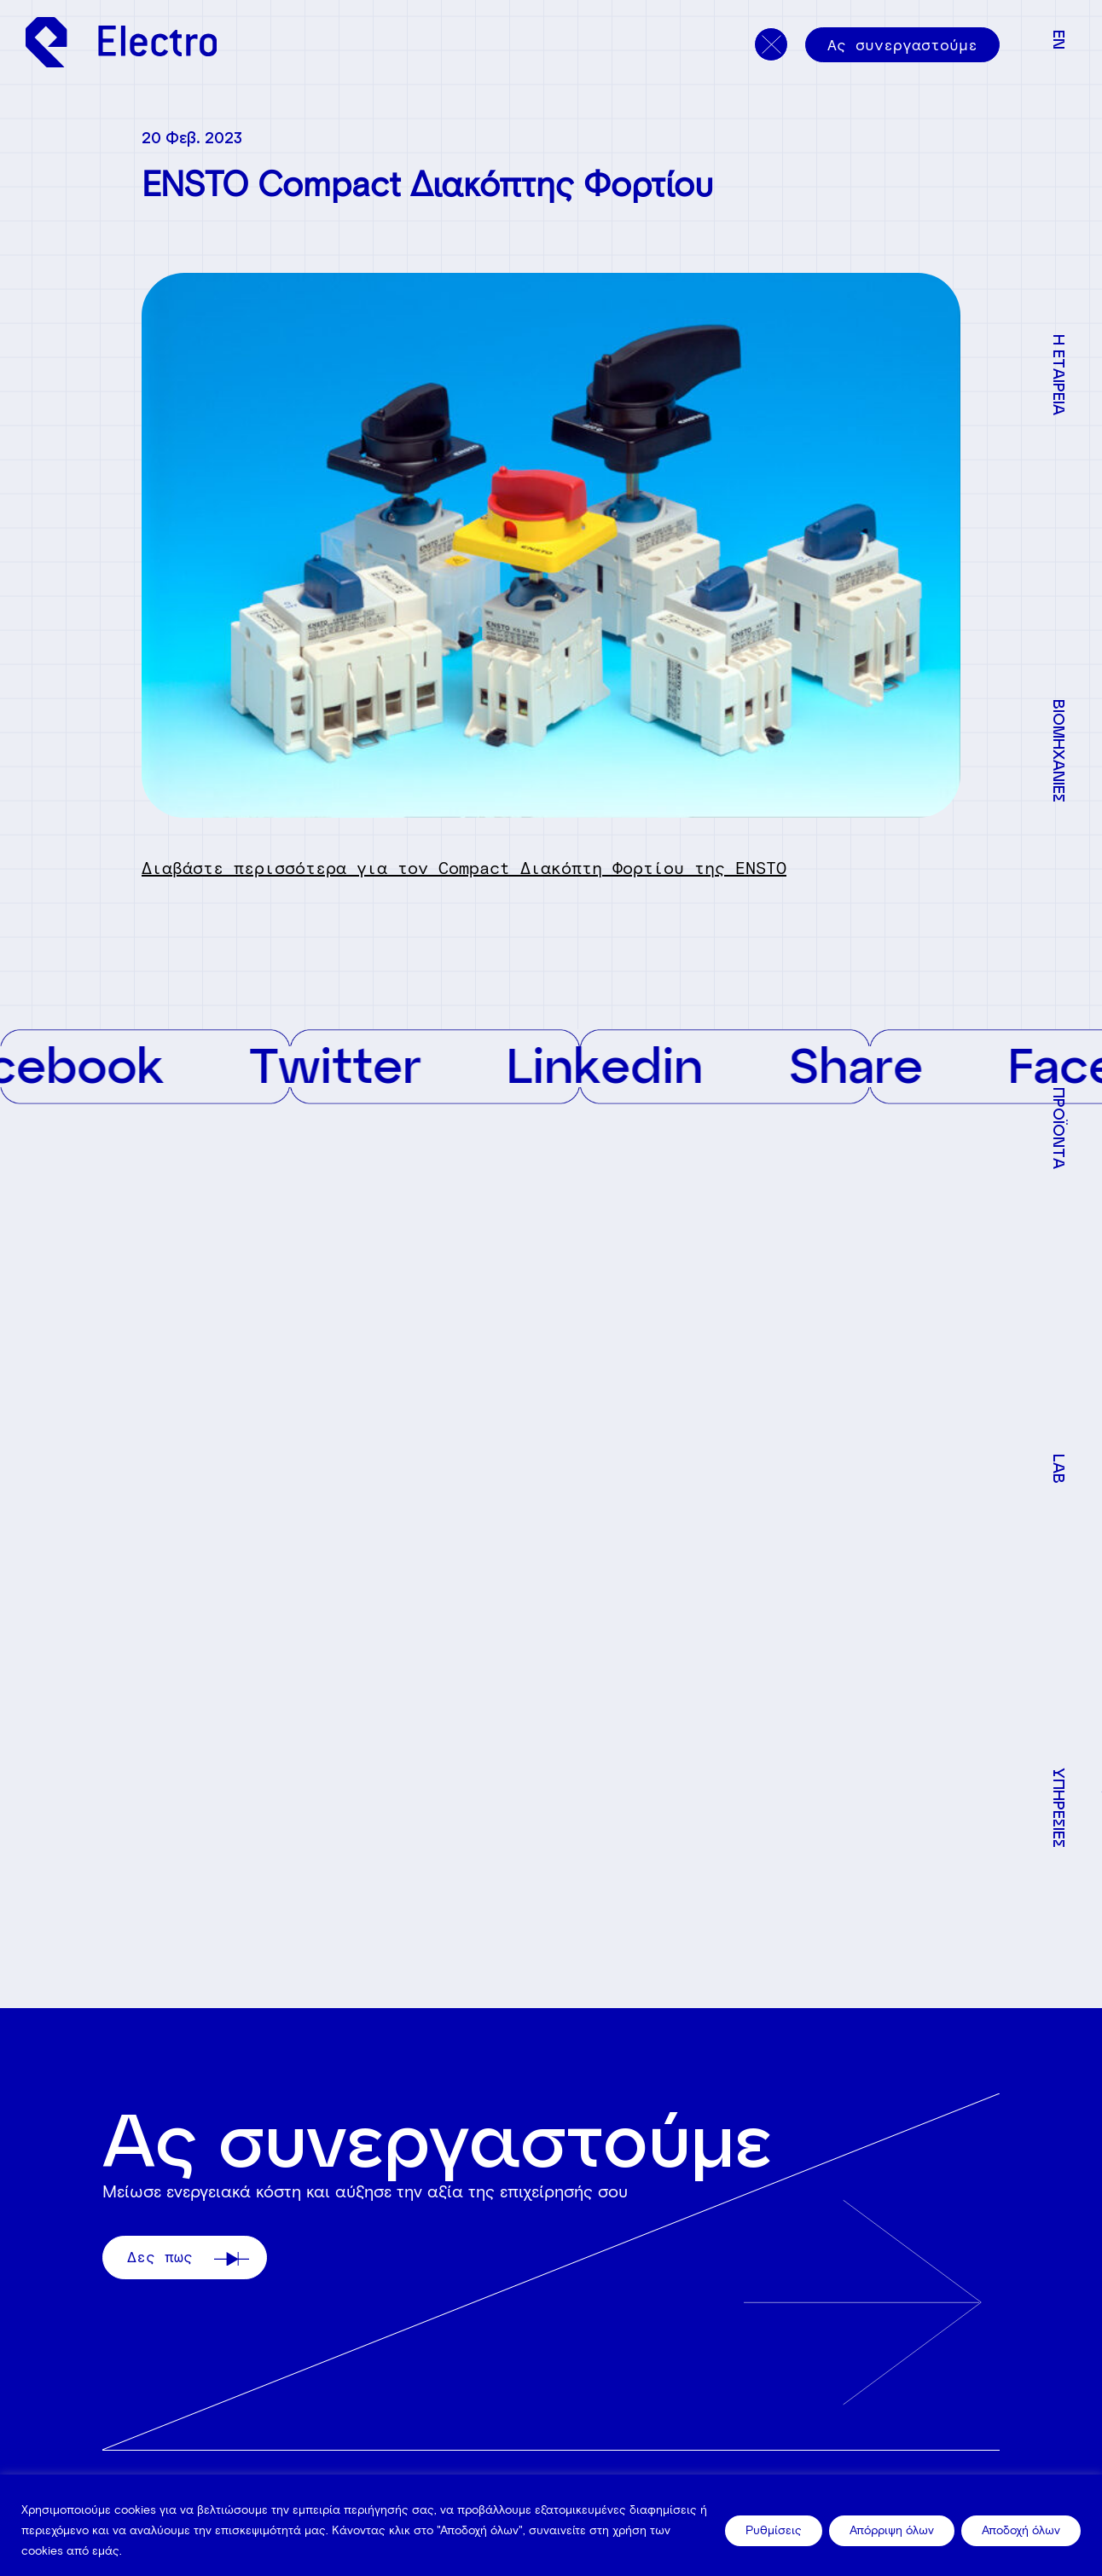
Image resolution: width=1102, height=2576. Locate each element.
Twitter (356, 1063)
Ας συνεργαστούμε (902, 45)
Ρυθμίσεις (773, 2530)
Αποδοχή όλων (1021, 2530)
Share (876, 1063)
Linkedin (625, 1063)
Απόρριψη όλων (892, 2530)
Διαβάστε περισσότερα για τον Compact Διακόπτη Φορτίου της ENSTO (464, 868)
